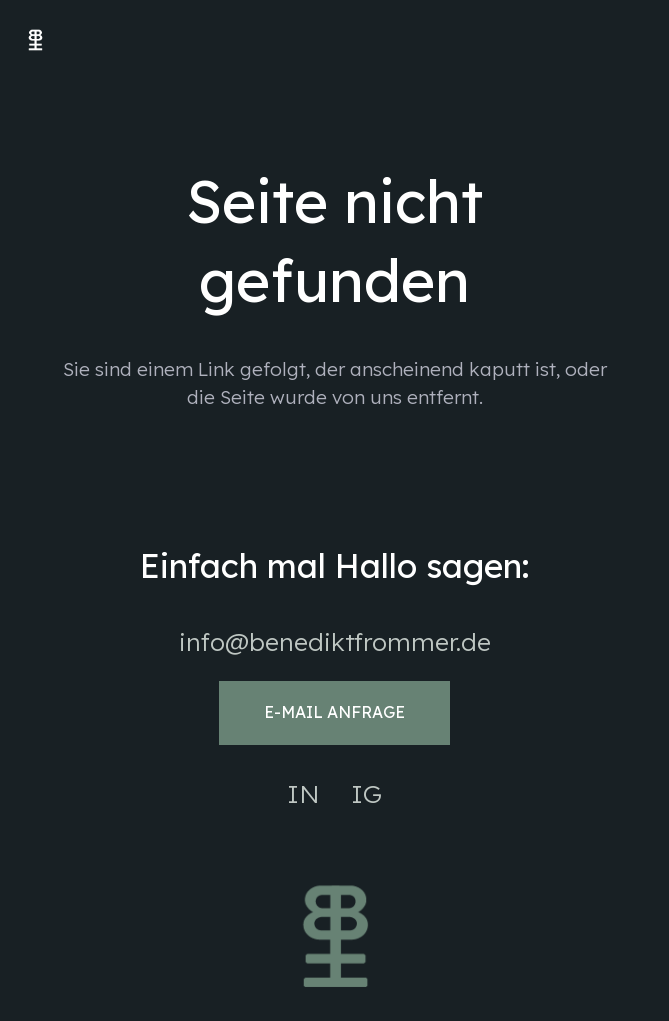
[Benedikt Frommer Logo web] (35, 40)
